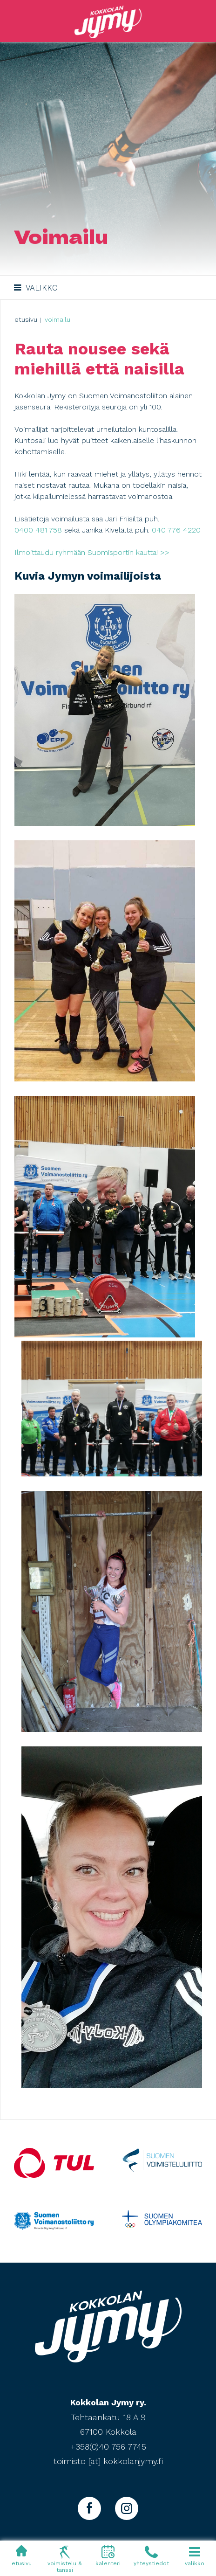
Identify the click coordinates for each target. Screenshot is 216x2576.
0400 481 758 (38, 530)
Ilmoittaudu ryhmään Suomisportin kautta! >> (91, 552)
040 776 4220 (176, 530)
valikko (194, 2555)
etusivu (21, 2555)
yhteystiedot (151, 2555)
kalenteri (108, 2555)
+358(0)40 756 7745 (108, 2446)
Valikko (35, 287)
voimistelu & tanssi (65, 2558)
